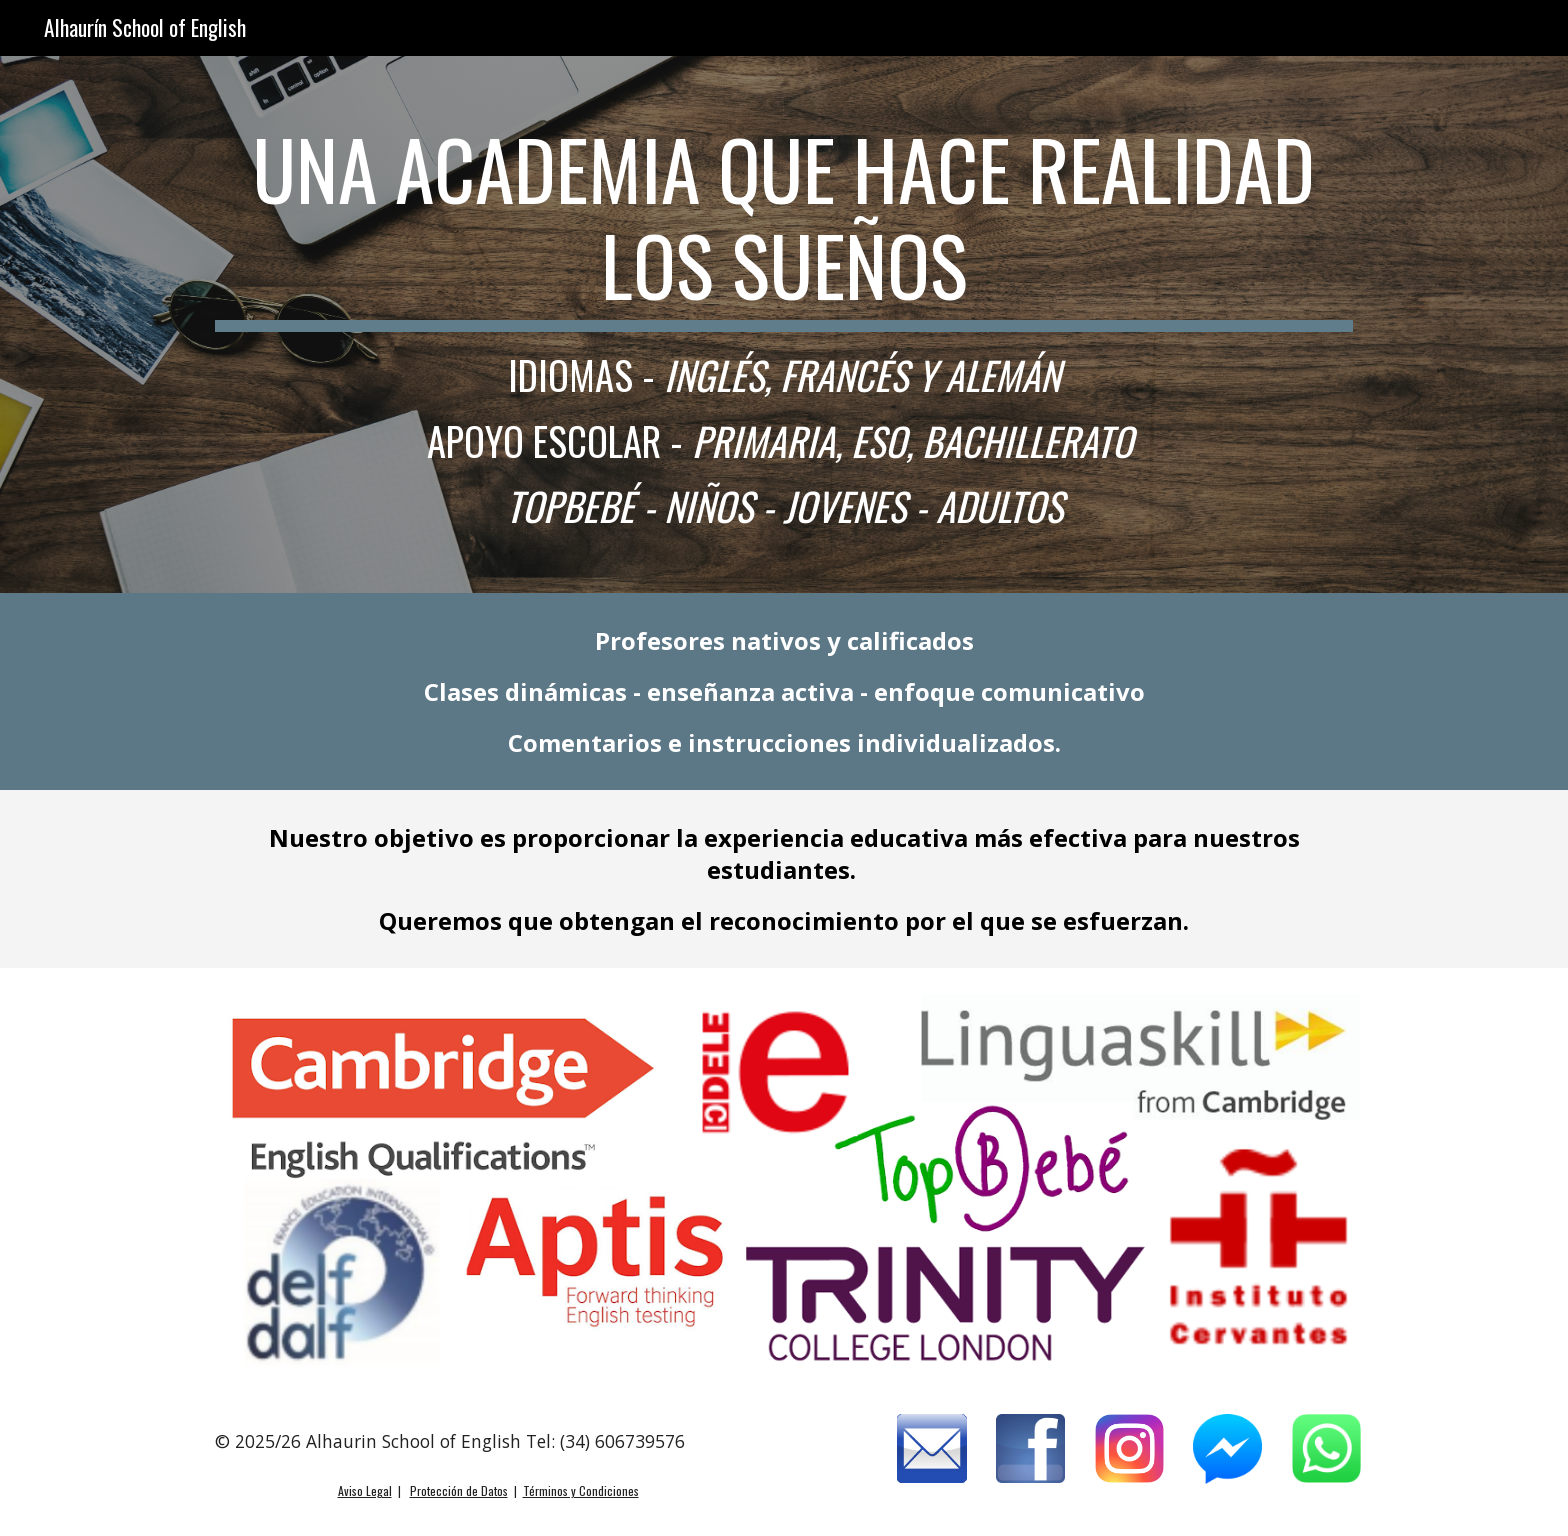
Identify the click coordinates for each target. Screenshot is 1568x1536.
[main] (784, 324)
